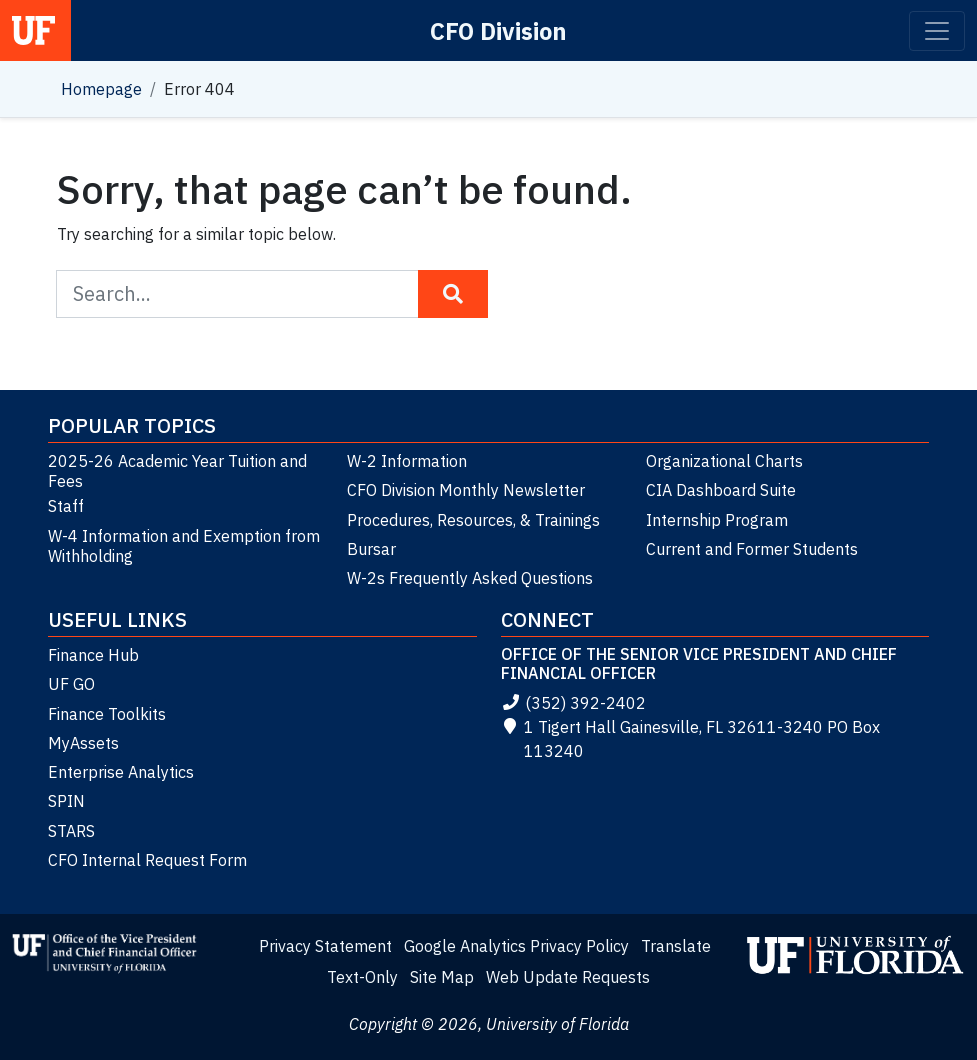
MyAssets (83, 743)
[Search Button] (453, 294)
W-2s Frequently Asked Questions (470, 578)
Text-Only (362, 977)
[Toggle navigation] (937, 31)
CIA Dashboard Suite (721, 490)
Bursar (371, 549)
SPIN (66, 801)
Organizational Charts (724, 461)
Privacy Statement (325, 946)
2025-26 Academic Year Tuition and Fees (177, 471)
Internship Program (717, 520)
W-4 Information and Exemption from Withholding (184, 546)
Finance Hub (93, 655)
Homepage (101, 89)
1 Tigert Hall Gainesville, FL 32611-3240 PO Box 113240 (690, 739)
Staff (66, 506)
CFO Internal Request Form (147, 860)
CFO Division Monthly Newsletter (466, 490)
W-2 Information (407, 461)
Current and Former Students (752, 549)
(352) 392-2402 (573, 703)
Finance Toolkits (107, 714)
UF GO (71, 684)
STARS (71, 831)
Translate (676, 946)
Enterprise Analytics (121, 772)
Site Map (442, 977)
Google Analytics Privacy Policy (516, 946)
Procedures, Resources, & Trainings (473, 520)
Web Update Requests (568, 977)
